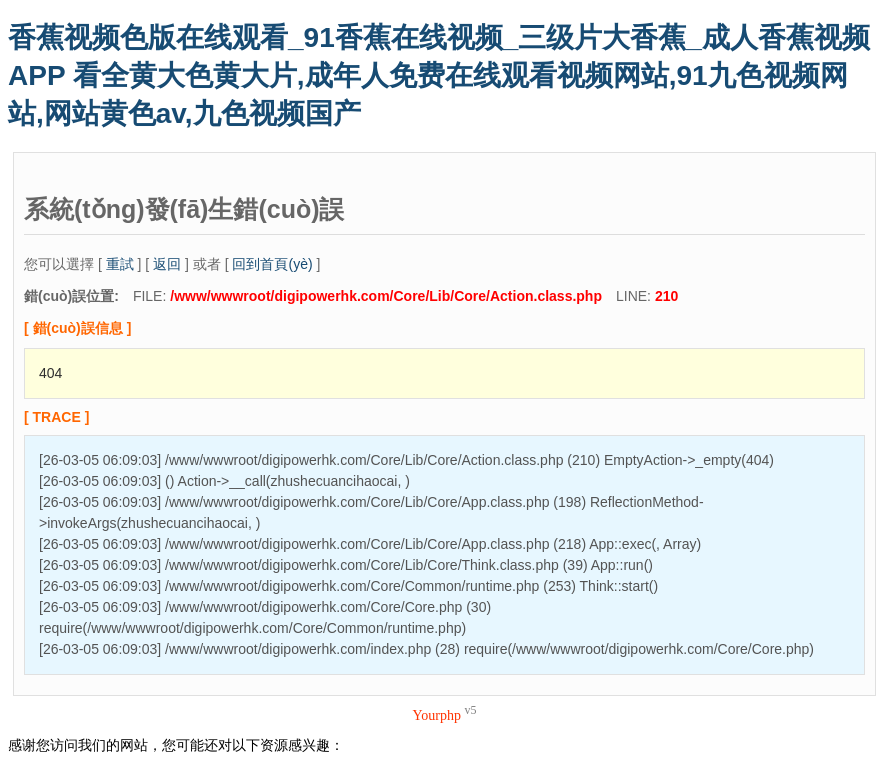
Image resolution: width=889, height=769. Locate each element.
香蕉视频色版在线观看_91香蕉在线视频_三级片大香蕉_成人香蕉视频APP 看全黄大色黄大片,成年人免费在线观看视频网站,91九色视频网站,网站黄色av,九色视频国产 (439, 75)
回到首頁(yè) (272, 264)
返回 (167, 264)
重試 (120, 264)
